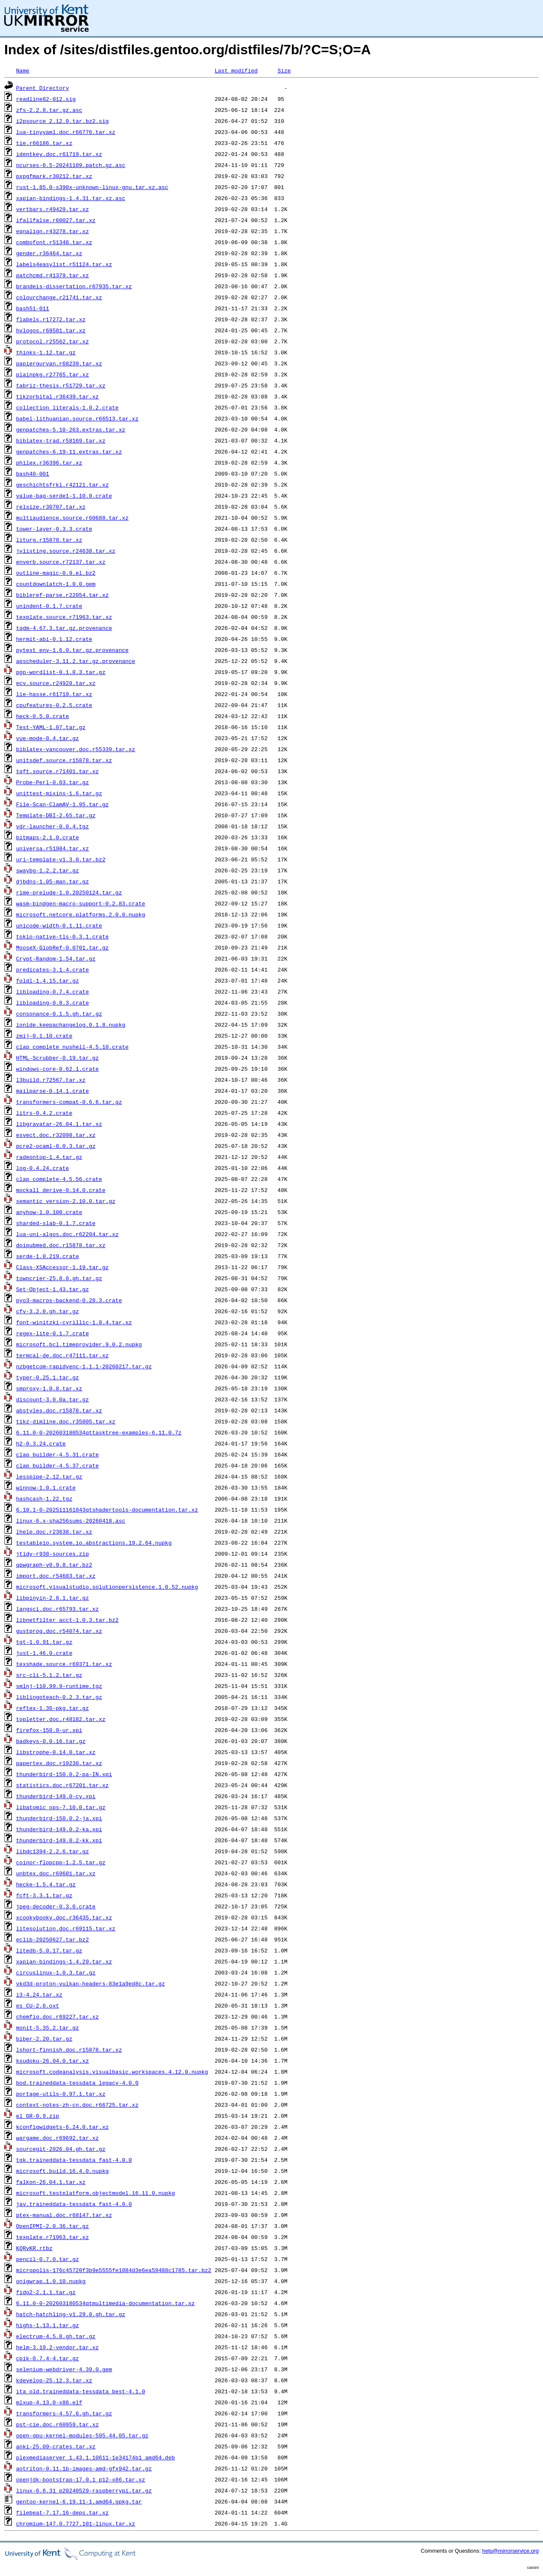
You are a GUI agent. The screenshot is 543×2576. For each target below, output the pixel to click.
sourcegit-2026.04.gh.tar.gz (61, 2149)
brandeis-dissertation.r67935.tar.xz (74, 286)
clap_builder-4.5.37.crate (57, 1465)
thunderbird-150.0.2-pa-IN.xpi (64, 1774)
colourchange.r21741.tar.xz (59, 297)
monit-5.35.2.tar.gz (47, 2027)
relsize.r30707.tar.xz (51, 506)
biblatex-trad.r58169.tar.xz (61, 440)
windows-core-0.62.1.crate (57, 1068)
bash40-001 (32, 473)
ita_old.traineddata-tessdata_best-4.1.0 (80, 2391)
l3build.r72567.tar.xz (51, 1079)
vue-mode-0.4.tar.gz (47, 738)
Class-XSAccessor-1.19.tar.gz (62, 1267)
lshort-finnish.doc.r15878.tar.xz (69, 2049)
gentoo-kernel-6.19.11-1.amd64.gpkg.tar (79, 2501)
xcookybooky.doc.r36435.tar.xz (64, 1917)
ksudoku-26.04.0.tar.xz (52, 2060)
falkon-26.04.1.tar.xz (51, 2182)
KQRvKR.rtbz (34, 2248)
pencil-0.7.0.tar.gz (47, 2259)
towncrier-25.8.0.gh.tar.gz (59, 1278)
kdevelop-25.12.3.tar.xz (54, 2380)
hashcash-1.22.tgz (44, 1498)
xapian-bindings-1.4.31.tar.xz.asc (70, 198)
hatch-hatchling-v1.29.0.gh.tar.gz (70, 2314)
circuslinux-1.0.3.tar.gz (55, 1972)
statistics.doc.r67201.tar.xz (62, 1785)
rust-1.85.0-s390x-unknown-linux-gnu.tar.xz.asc (92, 187)
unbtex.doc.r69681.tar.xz (55, 1873)
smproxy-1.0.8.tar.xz (49, 1388)
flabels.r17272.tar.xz (51, 319)
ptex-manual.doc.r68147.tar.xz (64, 2215)
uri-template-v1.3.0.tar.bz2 (61, 859)
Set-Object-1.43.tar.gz (52, 1289)
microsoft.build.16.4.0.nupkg (62, 2171)
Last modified (236, 70)
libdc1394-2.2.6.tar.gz (52, 1851)
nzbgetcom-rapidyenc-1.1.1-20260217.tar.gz (84, 1366)
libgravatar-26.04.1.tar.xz (59, 1124)
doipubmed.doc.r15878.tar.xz (61, 1245)
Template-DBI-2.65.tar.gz (55, 815)
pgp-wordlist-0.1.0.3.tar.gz (61, 672)
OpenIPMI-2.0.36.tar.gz (52, 2226)
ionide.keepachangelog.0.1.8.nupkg (70, 1024)
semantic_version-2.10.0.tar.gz (65, 1201)
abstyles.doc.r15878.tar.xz (59, 1410)
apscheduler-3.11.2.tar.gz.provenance (75, 661)
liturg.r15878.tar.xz (49, 539)
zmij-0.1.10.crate (44, 1035)
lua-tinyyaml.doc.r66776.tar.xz (65, 132)
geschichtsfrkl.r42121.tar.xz (62, 484)
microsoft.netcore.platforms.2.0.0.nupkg (80, 914)
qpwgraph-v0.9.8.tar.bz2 (54, 1564)
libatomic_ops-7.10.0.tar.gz (61, 1807)
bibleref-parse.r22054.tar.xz (62, 595)
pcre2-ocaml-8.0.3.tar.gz (55, 1146)
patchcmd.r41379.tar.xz (52, 275)
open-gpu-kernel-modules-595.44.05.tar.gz (82, 2435)
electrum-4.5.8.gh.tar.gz (55, 2336)
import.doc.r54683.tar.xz (55, 1575)
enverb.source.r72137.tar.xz (61, 561)
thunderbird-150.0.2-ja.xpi (59, 1818)
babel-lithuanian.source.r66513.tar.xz (77, 418)
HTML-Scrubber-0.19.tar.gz (57, 1057)
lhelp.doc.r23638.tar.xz (54, 1531)
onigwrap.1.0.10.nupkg (51, 2281)
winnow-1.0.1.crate (46, 1487)
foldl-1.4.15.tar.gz (47, 980)
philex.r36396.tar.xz (49, 462)
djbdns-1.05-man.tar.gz (52, 881)
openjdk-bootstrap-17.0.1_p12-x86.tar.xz (80, 2479)
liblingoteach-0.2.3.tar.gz (59, 1697)
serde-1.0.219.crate (47, 1256)
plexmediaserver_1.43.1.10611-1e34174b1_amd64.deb (95, 2457)
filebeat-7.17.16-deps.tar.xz (62, 2512)
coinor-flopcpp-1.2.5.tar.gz (61, 1862)
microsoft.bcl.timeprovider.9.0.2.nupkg (79, 1344)
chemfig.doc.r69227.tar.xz (57, 2016)
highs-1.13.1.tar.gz (47, 2325)
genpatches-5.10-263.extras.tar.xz (70, 429)
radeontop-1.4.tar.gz (49, 1157)
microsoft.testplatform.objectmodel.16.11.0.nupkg (95, 2193)
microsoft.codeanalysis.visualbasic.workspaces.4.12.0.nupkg (112, 2071)
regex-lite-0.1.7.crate (52, 1333)
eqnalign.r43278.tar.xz (52, 231)
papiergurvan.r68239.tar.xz (59, 363)
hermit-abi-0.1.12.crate (54, 639)
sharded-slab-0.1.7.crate (55, 1223)
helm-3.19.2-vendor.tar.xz (57, 2347)
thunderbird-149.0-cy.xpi (55, 1796)
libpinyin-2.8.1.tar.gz (52, 1597)
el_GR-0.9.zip (37, 2115)
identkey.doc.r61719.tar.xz (59, 154)
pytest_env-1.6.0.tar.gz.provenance (72, 650)
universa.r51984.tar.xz (52, 848)
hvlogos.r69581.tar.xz (51, 330)
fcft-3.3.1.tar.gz (44, 1895)
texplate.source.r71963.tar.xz (64, 617)
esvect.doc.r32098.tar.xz (55, 1135)
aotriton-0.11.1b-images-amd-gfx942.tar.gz (84, 2468)
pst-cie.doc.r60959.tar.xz (57, 2424)
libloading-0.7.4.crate (52, 991)
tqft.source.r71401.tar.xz (57, 771)
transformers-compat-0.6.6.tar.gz (69, 1102)
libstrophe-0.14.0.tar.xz (55, 1752)
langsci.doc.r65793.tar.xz (57, 1608)
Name (22, 70)
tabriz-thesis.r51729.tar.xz (61, 385)
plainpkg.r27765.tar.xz (52, 374)
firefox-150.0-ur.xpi (49, 1730)
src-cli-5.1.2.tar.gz (49, 1675)
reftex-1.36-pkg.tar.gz (52, 1708)
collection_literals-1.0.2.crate (67, 407)
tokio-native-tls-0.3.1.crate (62, 936)
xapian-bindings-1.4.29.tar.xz (64, 1961)
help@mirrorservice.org (510, 2551)
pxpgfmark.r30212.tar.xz (54, 176)
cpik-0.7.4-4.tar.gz (47, 2358)
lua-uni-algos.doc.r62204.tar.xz (67, 1234)
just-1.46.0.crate (44, 1653)
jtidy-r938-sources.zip (52, 1553)
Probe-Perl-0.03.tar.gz (52, 782)
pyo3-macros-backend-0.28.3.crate (69, 1300)
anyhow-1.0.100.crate (49, 1212)
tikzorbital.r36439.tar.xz (57, 396)
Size (284, 70)
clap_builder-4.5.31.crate (57, 1454)
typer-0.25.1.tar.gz (47, 1377)
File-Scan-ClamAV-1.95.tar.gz (62, 804)
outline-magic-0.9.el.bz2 (55, 572)
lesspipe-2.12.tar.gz (49, 1476)
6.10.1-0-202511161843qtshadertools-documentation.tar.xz (107, 1509)
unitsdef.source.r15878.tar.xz (64, 760)
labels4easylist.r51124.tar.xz (64, 264)
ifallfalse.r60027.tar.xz (55, 220)
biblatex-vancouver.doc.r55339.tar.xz (75, 749)
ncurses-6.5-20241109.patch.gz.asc (70, 165)
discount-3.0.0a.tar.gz (52, 1399)
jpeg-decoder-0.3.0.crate (55, 1906)
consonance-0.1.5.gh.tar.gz (59, 1013)
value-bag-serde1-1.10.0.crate (64, 495)
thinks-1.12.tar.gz (46, 352)
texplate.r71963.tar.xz (52, 2237)
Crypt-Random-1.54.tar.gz (55, 958)
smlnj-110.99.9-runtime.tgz (59, 1686)
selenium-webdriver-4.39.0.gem (64, 2369)
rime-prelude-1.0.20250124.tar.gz (69, 892)
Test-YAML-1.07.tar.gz (51, 727)
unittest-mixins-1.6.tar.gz (59, 793)
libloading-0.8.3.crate (52, 1002)
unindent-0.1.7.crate (49, 606)
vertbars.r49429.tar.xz (52, 209)
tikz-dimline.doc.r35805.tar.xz (65, 1421)
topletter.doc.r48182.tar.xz (61, 1719)
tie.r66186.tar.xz (44, 143)
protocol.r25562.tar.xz (52, 341)
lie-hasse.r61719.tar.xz (54, 694)
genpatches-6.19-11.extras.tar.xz (69, 451)
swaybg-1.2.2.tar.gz (47, 870)
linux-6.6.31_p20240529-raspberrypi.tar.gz (84, 2490)
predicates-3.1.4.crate (52, 969)
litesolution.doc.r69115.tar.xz (65, 1928)
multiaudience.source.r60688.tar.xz (72, 517)
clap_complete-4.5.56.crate (59, 1179)
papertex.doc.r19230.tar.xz (59, 1763)
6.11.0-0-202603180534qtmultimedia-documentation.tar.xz (105, 2303)
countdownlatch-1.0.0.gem (55, 584)
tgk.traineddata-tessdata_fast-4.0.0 (74, 2160)
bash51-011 (32, 308)
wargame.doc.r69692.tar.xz (57, 2138)
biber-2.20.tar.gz (44, 2038)
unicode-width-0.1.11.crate (59, 925)
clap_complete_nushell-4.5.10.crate (72, 1046)
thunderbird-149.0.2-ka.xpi (59, 1829)
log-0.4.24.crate (42, 1168)
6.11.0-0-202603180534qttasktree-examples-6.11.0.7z (99, 1432)
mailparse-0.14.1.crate (52, 1090)
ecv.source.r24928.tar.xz (55, 683)
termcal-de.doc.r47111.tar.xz (62, 1355)
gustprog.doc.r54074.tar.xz (59, 1631)
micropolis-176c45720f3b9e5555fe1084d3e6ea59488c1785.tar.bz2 (113, 2270)
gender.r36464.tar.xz (49, 253)
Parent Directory (42, 88)
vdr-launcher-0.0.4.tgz (52, 826)
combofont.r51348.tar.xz (54, 242)
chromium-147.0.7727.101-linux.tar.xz (75, 2523)
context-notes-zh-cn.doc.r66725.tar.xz (77, 2104)
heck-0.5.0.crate (42, 716)
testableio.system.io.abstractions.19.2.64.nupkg (94, 1542)
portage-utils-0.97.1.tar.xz (61, 2093)
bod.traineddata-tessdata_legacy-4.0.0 (77, 2082)
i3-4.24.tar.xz (39, 1994)
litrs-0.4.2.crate (44, 1113)
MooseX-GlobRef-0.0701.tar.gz (62, 947)
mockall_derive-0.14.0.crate (61, 1190)
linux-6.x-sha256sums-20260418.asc (70, 1520)
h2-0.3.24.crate (41, 1443)
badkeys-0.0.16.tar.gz (51, 1741)
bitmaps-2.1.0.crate (47, 837)
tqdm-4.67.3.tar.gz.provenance (64, 628)
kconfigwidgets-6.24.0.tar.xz (62, 2126)
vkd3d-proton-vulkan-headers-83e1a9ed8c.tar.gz (90, 1983)
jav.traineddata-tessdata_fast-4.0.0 (74, 2204)
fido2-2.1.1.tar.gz (46, 2292)
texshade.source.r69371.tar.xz (64, 1664)
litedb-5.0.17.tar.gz (49, 1950)
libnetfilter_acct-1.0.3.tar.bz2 (67, 1620)
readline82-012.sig (46, 99)
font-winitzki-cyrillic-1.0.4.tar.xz (74, 1322)
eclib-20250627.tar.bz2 (52, 1939)
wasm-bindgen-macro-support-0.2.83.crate (80, 903)
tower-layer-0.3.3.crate (54, 528)
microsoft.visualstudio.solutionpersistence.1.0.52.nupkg (107, 1586)
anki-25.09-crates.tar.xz (55, 2446)
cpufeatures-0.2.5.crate (54, 705)
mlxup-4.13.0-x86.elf (49, 2402)
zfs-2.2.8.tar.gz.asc (49, 110)
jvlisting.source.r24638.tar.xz (65, 550)
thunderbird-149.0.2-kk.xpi (59, 1840)
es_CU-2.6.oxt (37, 2005)
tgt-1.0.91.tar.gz (44, 1642)
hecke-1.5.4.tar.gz (46, 1884)
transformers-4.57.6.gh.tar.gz (64, 2413)
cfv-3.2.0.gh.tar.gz (47, 1311)
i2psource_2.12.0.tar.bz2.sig (62, 121)
